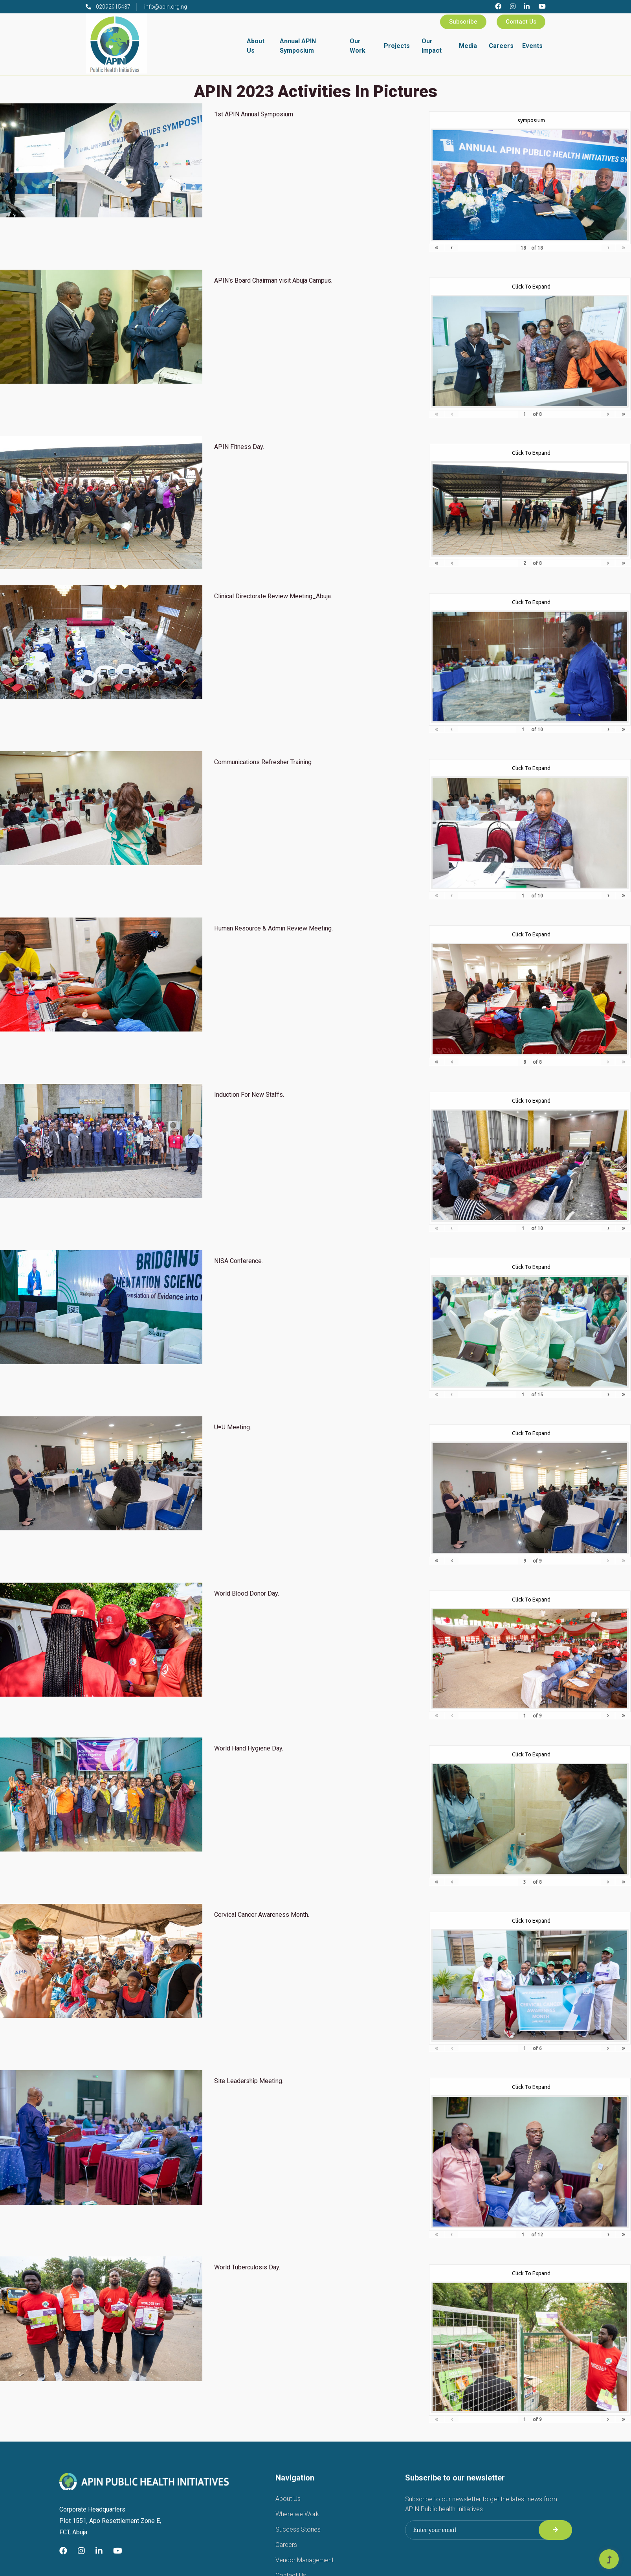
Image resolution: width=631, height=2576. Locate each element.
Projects (397, 46)
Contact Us (521, 21)
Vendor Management (304, 2560)
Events (532, 46)
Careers (501, 46)
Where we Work (297, 2514)
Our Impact (432, 45)
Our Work (357, 45)
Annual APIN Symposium (298, 45)
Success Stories (298, 2529)
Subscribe (463, 21)
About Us (255, 45)
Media (468, 46)
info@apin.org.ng (165, 7)
